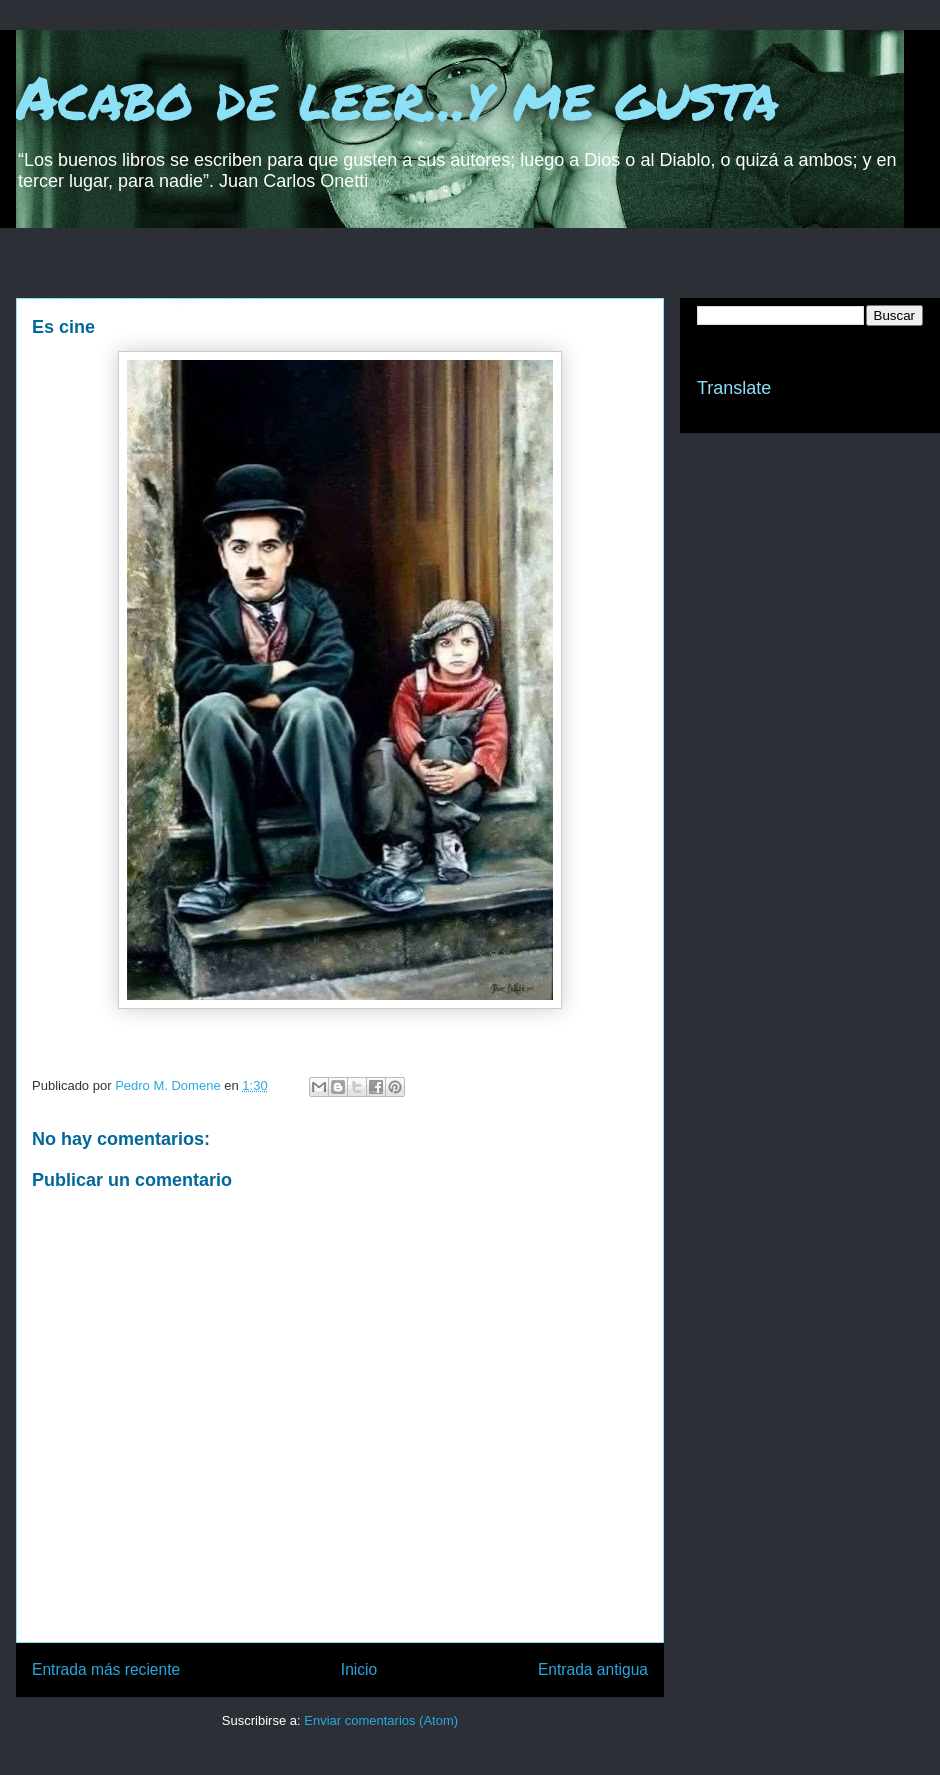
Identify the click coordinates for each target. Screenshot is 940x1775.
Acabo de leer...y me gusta (397, 96)
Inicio (359, 1669)
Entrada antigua (593, 1669)
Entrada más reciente (106, 1669)
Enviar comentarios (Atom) (381, 1720)
